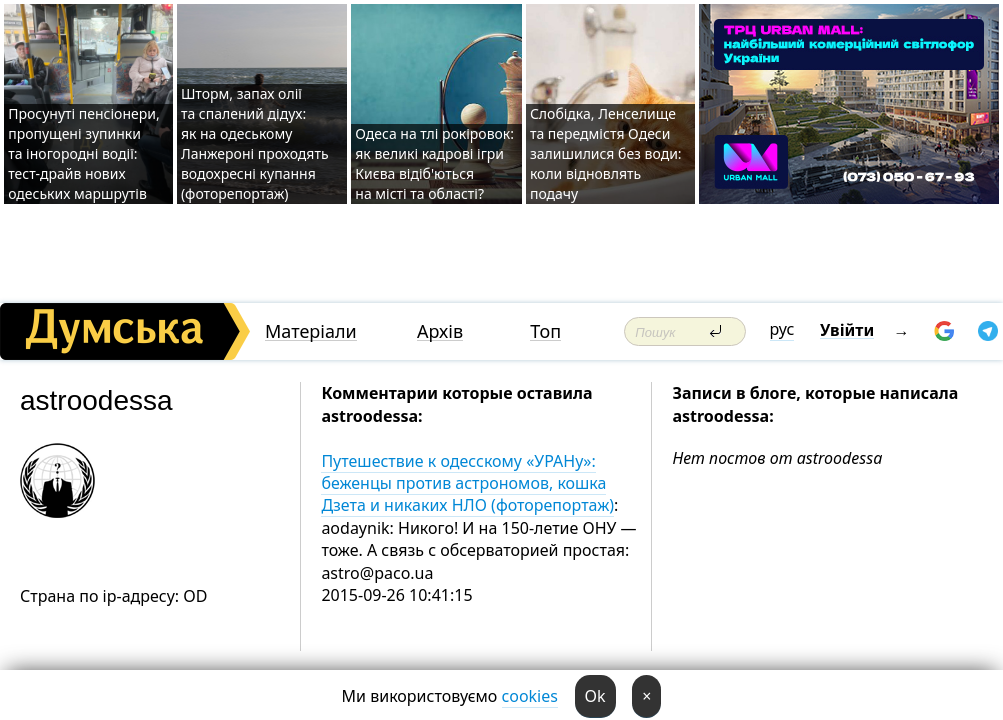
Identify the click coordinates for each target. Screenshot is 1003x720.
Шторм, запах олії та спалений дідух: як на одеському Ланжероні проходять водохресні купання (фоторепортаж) (255, 143)
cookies (530, 696)
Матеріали (311, 331)
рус (782, 329)
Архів (440, 331)
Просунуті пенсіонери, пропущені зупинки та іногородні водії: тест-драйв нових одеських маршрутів (84, 153)
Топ (545, 331)
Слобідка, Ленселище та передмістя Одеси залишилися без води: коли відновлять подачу (606, 153)
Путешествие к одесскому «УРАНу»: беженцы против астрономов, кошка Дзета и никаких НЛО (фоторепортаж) (467, 483)
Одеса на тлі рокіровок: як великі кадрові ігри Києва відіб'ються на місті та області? (434, 163)
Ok (595, 696)
